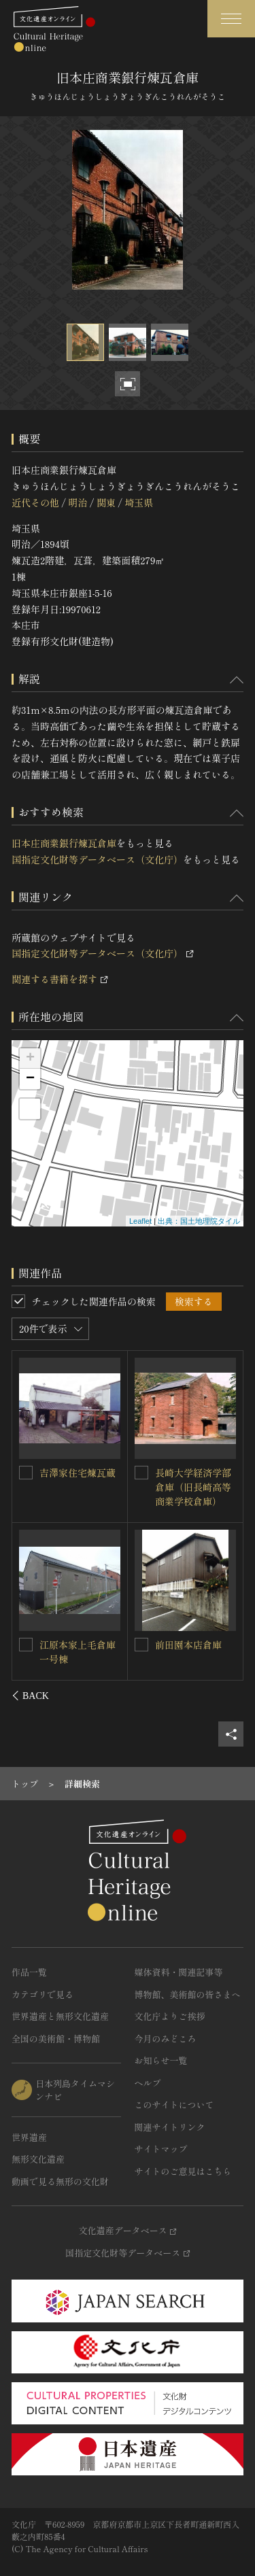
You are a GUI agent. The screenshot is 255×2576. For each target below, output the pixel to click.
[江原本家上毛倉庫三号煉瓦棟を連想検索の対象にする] (141, 1644)
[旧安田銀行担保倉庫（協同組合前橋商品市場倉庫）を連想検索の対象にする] (26, 1472)
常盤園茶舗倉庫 (188, 1472)
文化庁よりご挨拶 (170, 2016)
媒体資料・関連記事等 (179, 1971)
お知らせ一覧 (161, 2060)
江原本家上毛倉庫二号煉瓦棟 (78, 1651)
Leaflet (140, 1221)
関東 (106, 502)
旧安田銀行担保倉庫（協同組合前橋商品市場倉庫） (78, 1486)
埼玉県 (138, 502)
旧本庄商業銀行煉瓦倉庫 (64, 843)
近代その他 (35, 502)
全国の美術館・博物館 (56, 2038)
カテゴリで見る (42, 1994)
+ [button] (30, 1058)
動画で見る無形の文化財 (60, 2181)
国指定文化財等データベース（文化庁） (97, 859)
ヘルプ (148, 2082)
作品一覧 (29, 1971)
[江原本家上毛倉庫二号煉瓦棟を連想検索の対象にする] (26, 1644)
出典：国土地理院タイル (199, 1221)
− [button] (30, 1079)
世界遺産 (29, 2137)
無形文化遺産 (38, 2158)
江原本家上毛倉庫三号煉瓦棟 (193, 1652)
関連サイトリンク (170, 2126)
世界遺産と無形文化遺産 (60, 2016)
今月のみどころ (166, 2038)
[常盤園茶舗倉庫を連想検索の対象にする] (141, 1472)
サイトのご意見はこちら (183, 2171)
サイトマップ (161, 2148)
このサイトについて (174, 2104)
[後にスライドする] (225, 1695)
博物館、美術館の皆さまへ (188, 1994)
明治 (77, 502)
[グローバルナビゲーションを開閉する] (231, 18)
